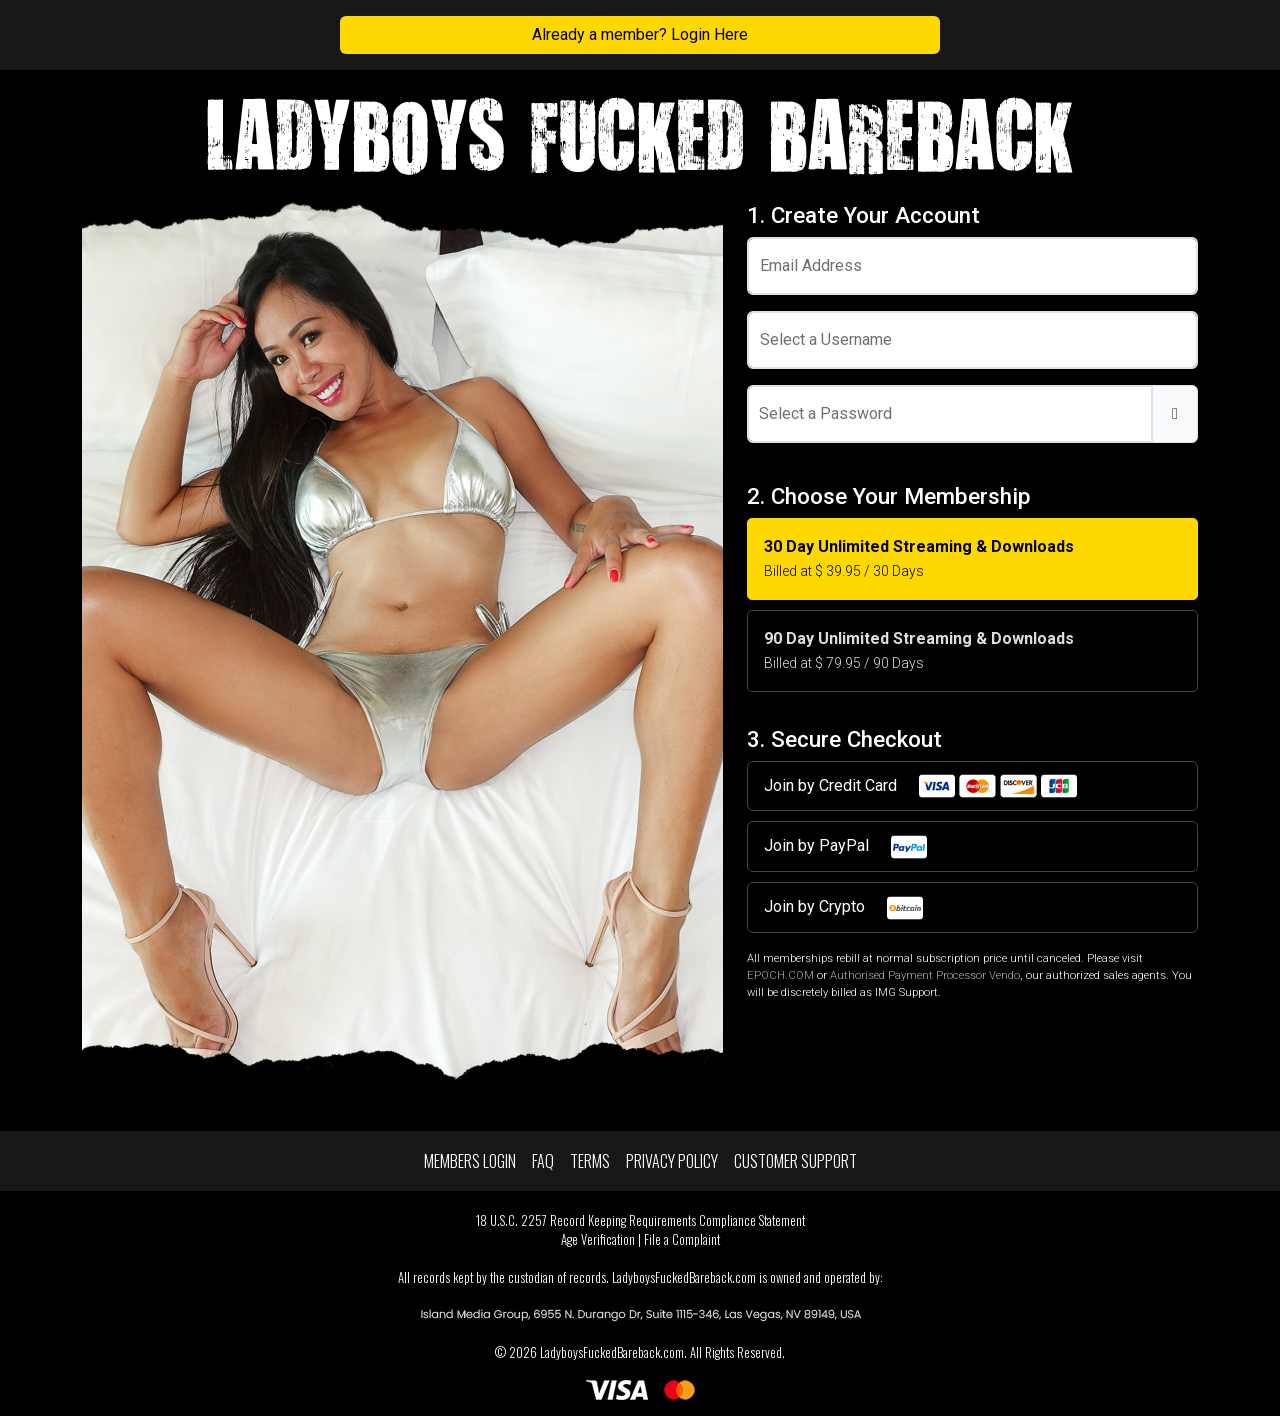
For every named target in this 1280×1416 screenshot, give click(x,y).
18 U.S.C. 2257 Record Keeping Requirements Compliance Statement (640, 1220)
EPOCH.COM (780, 975)
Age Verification (598, 1239)
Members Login (470, 1161)
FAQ (543, 1161)
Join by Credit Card (921, 786)
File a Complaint (682, 1239)
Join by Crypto (844, 908)
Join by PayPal (846, 847)
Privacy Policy (672, 1161)
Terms (590, 1161)
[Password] (950, 414)
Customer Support (795, 1161)
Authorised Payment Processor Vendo (925, 975)
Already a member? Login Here (640, 34)
